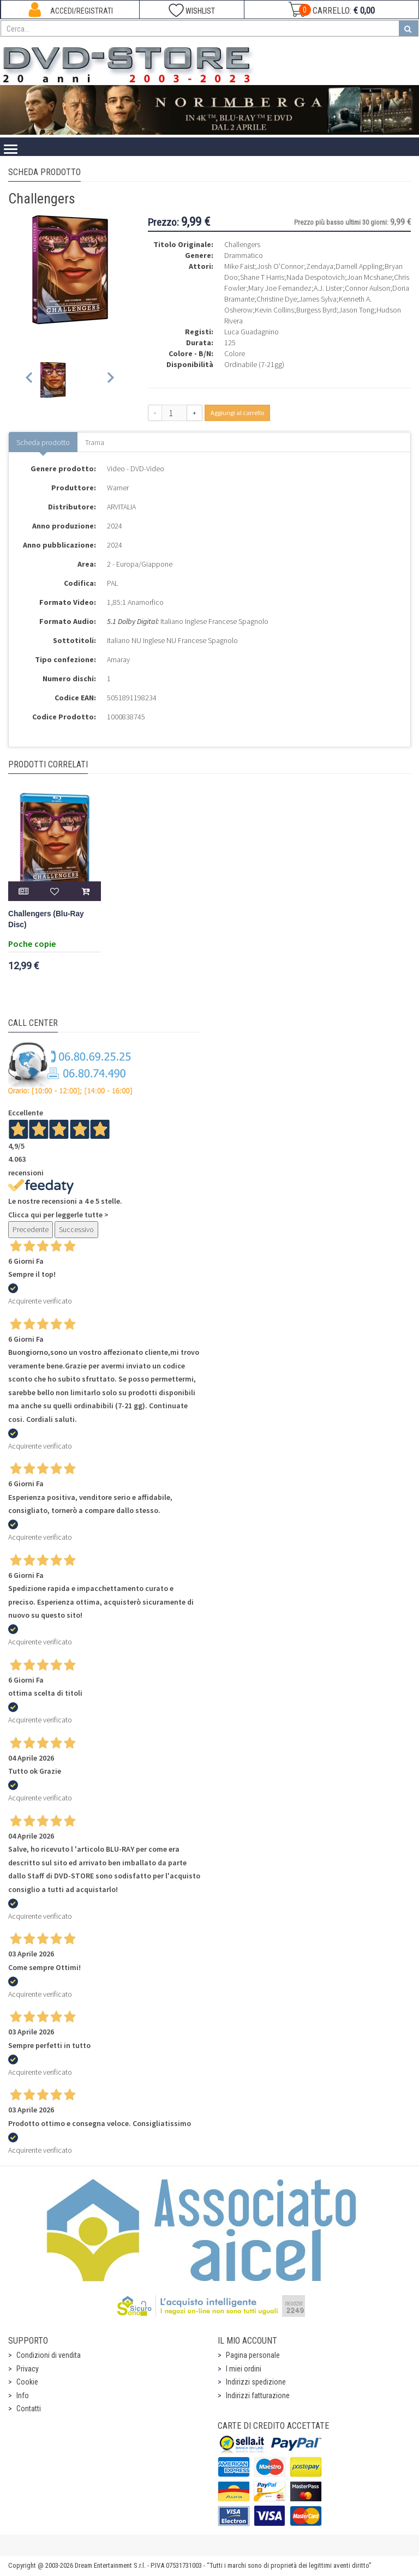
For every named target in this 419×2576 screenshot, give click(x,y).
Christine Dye (276, 299)
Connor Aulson (367, 288)
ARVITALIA (121, 507)
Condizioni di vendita (48, 2355)
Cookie (27, 2381)
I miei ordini (243, 2368)
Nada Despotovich (315, 277)
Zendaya (319, 266)
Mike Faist (239, 266)
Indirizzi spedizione (256, 2381)
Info (22, 2395)
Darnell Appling (359, 266)
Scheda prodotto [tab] (43, 442)
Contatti (28, 2408)
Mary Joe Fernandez (280, 288)
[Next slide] (110, 380)
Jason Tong (356, 310)
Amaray (118, 659)
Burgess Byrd (316, 310)
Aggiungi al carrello (237, 413)
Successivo (76, 1229)
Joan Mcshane (369, 277)
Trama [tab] (94, 442)
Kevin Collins (274, 310)
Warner (118, 488)
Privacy (27, 2368)
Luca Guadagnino (251, 332)
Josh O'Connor (280, 266)
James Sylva (318, 299)
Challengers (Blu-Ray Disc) (46, 919)
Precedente (31, 1229)
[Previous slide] (29, 380)
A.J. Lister (328, 288)
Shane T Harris (262, 277)
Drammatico (243, 255)
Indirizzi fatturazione (258, 2395)
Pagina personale (253, 2355)
